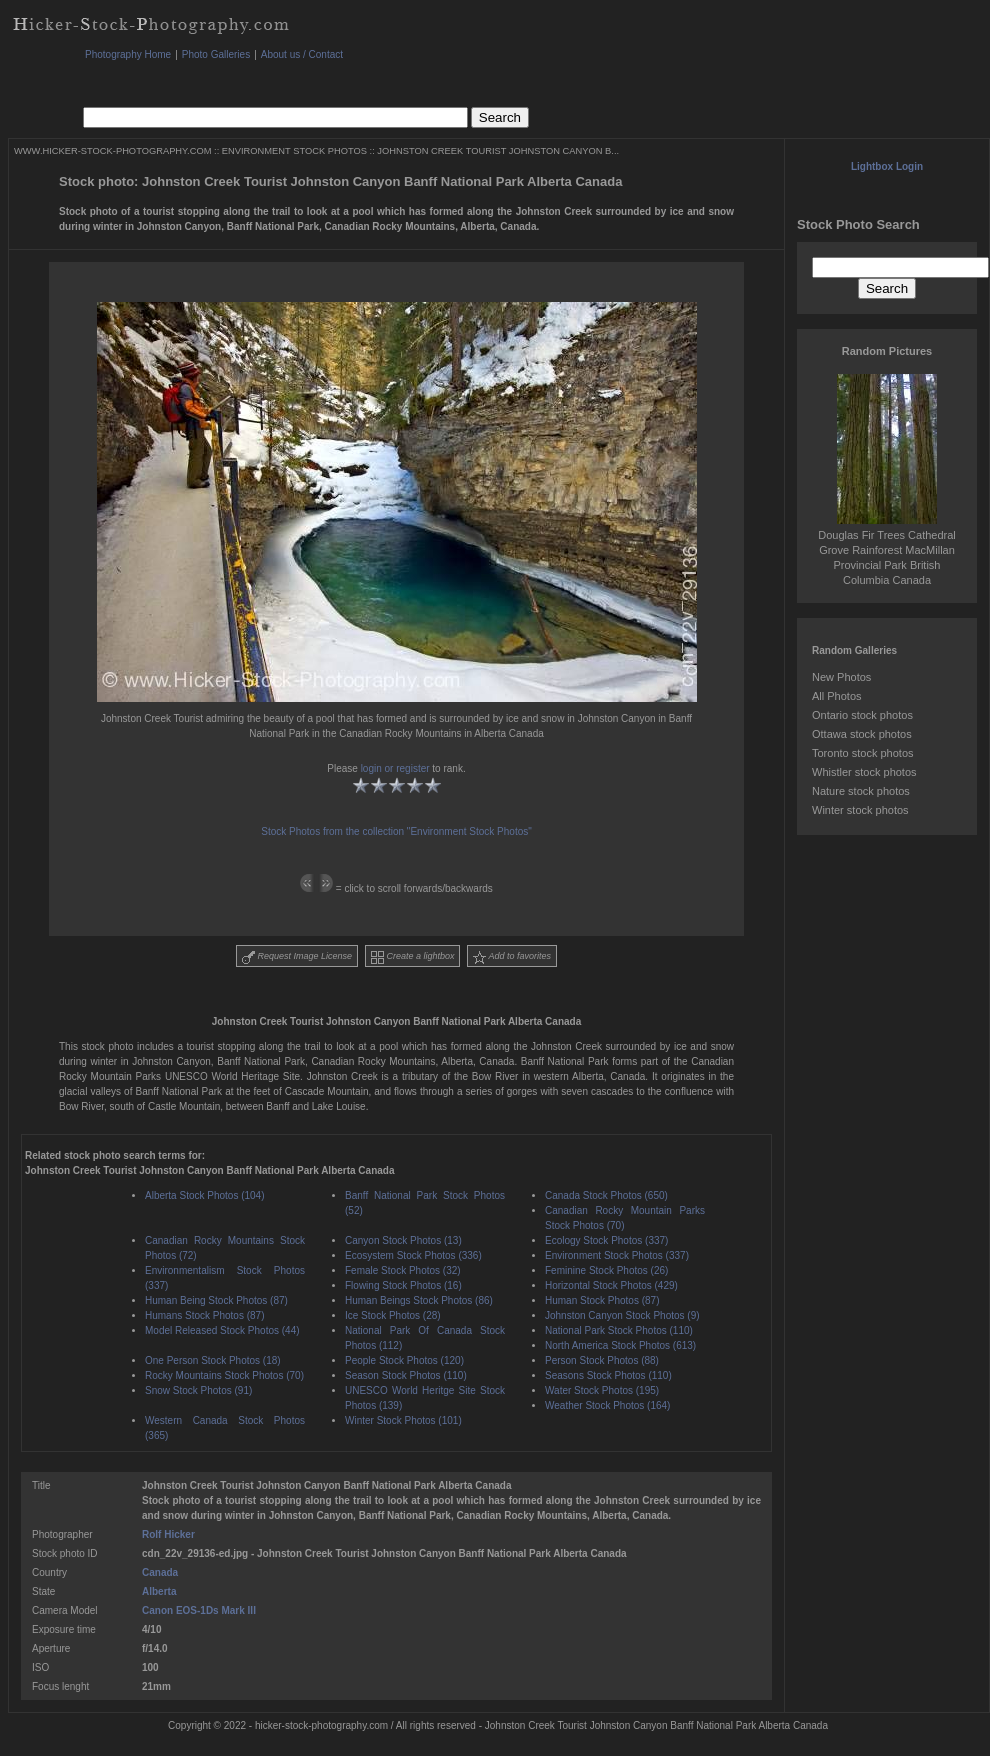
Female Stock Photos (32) (403, 1270)
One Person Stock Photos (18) (213, 1360)
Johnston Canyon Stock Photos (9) (622, 1315)
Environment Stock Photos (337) (617, 1255)
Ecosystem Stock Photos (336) (413, 1255)
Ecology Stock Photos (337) (606, 1240)
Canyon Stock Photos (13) (403, 1240)
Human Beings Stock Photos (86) (419, 1300)
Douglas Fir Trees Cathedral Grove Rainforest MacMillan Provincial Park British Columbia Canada (887, 550)
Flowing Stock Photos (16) (403, 1285)
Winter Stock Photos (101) (403, 1420)
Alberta (159, 1591)
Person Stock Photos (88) (602, 1360)
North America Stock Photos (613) (620, 1345)
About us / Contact (302, 54)
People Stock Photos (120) (404, 1360)
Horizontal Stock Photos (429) (611, 1285)
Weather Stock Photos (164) (607, 1405)
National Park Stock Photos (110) (619, 1330)
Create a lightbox (413, 957)
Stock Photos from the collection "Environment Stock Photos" (396, 831)
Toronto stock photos (863, 753)
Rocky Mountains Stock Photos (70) (224, 1375)
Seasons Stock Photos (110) (608, 1375)
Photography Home (128, 54)
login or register (395, 768)
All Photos (837, 696)
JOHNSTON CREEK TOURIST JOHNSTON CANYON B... (498, 151)
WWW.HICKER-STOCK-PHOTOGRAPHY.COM (112, 151)
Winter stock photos (860, 810)
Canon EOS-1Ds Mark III (199, 1610)
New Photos (841, 677)
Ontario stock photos (862, 715)
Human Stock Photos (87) (602, 1300)
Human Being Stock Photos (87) (216, 1300)
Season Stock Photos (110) (406, 1375)
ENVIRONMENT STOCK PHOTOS (294, 151)
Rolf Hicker (168, 1534)
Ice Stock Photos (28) (393, 1315)
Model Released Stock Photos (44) (222, 1330)
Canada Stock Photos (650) (606, 1195)
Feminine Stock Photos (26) (606, 1270)
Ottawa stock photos (862, 734)
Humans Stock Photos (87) (205, 1315)
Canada (160, 1572)
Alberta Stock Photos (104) (205, 1195)
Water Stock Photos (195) (602, 1390)
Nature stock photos (861, 791)
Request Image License (297, 957)
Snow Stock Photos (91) (198, 1390)
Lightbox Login (887, 166)
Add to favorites (512, 957)
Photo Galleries (216, 54)
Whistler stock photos (864, 772)
